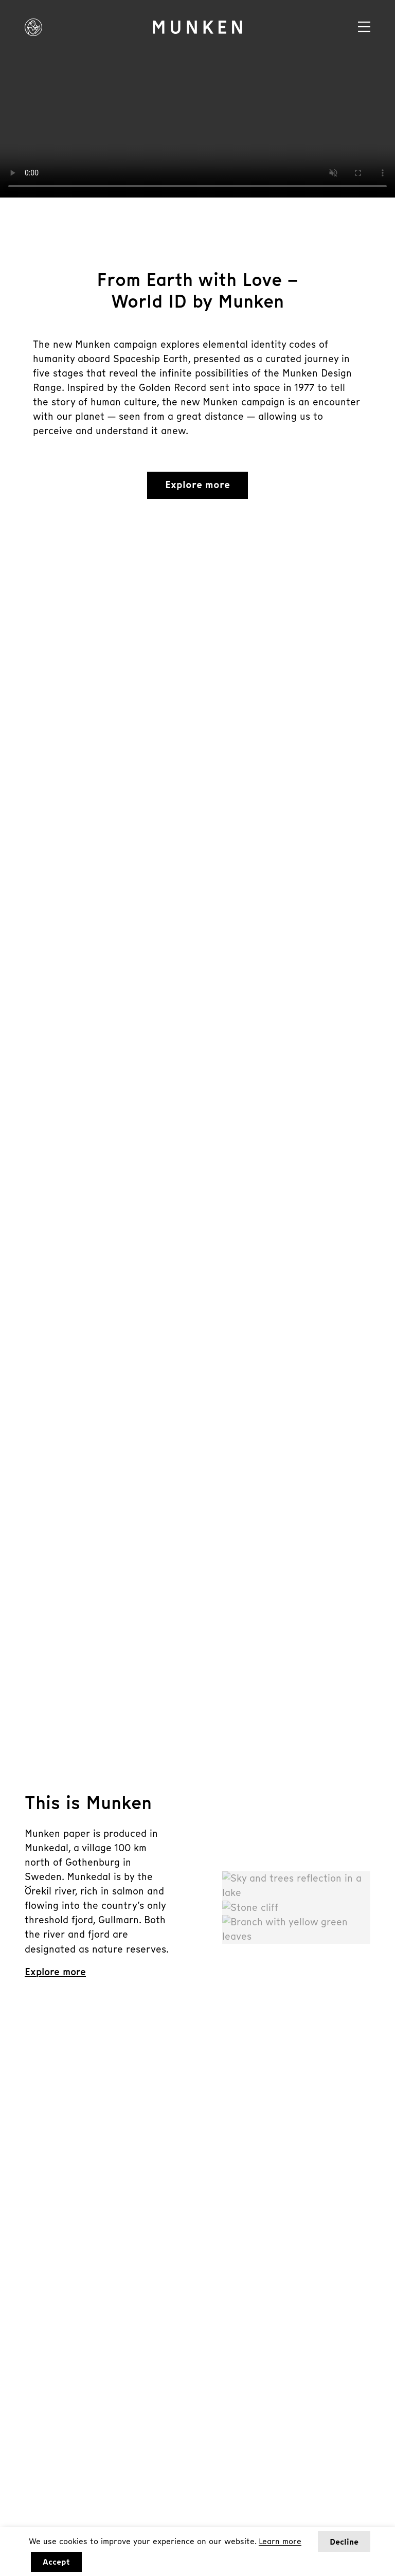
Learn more (280, 2541)
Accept (56, 2562)
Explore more (197, 485)
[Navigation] (364, 26)
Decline (344, 2542)
